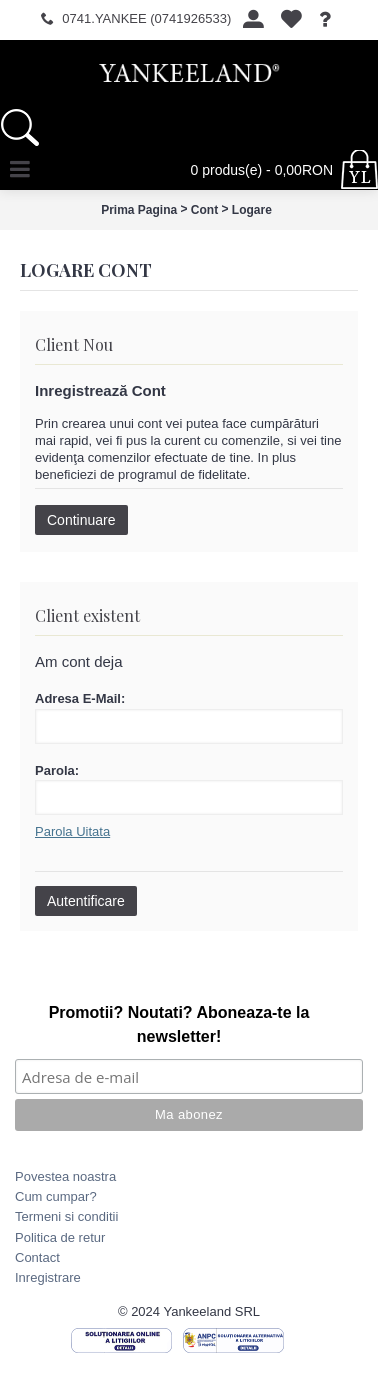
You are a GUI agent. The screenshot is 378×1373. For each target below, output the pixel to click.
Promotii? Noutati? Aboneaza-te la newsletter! (179, 1024)
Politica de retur (60, 1237)
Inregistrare (48, 1277)
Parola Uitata (72, 831)
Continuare (81, 520)
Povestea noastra (65, 1176)
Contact (37, 1257)
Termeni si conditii (66, 1216)
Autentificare (86, 901)
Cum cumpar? (56, 1196)
